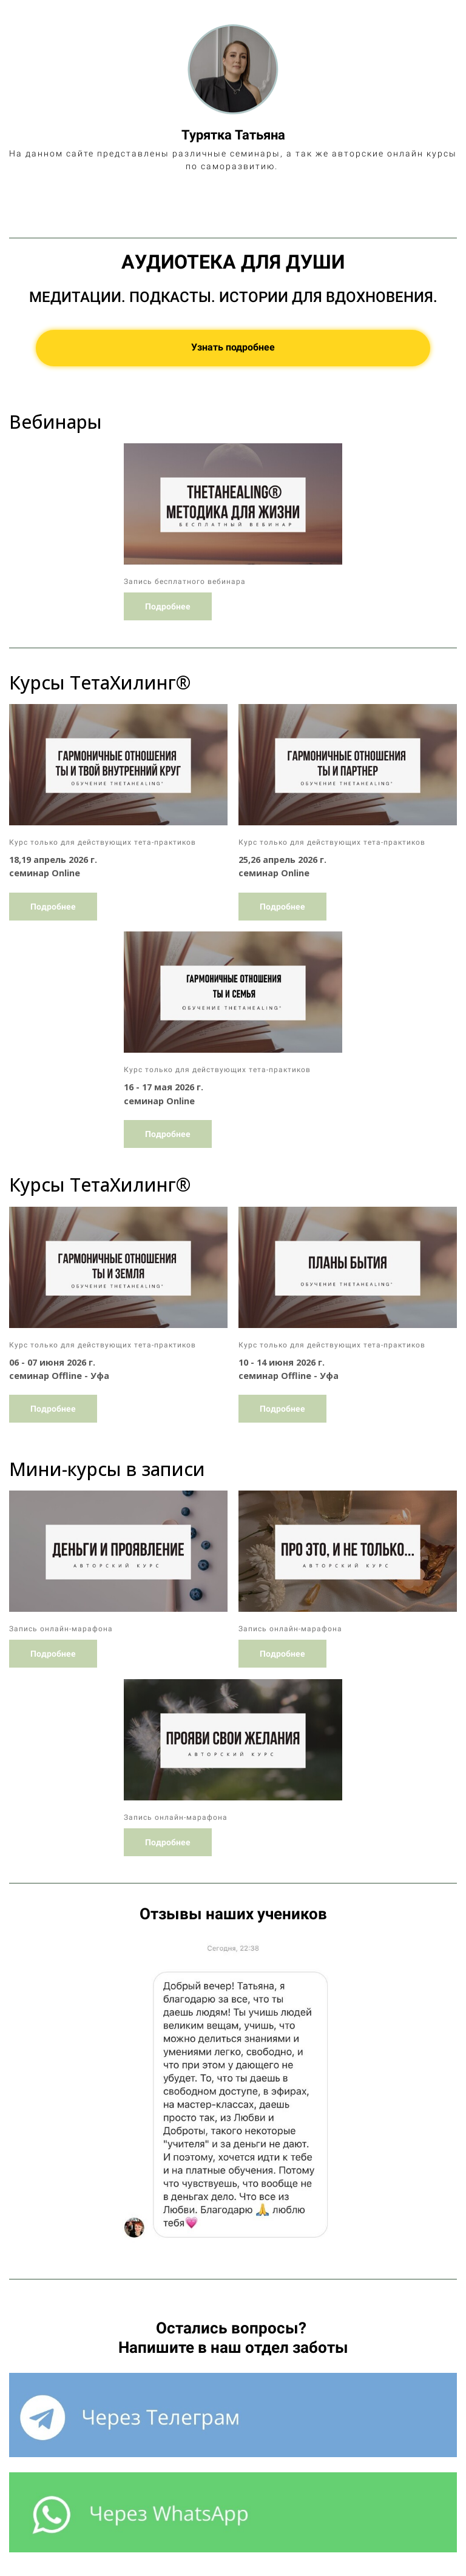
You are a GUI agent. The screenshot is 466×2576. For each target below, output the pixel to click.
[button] (20, 2051)
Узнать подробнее (233, 308)
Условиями (341, 2540)
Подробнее (168, 567)
